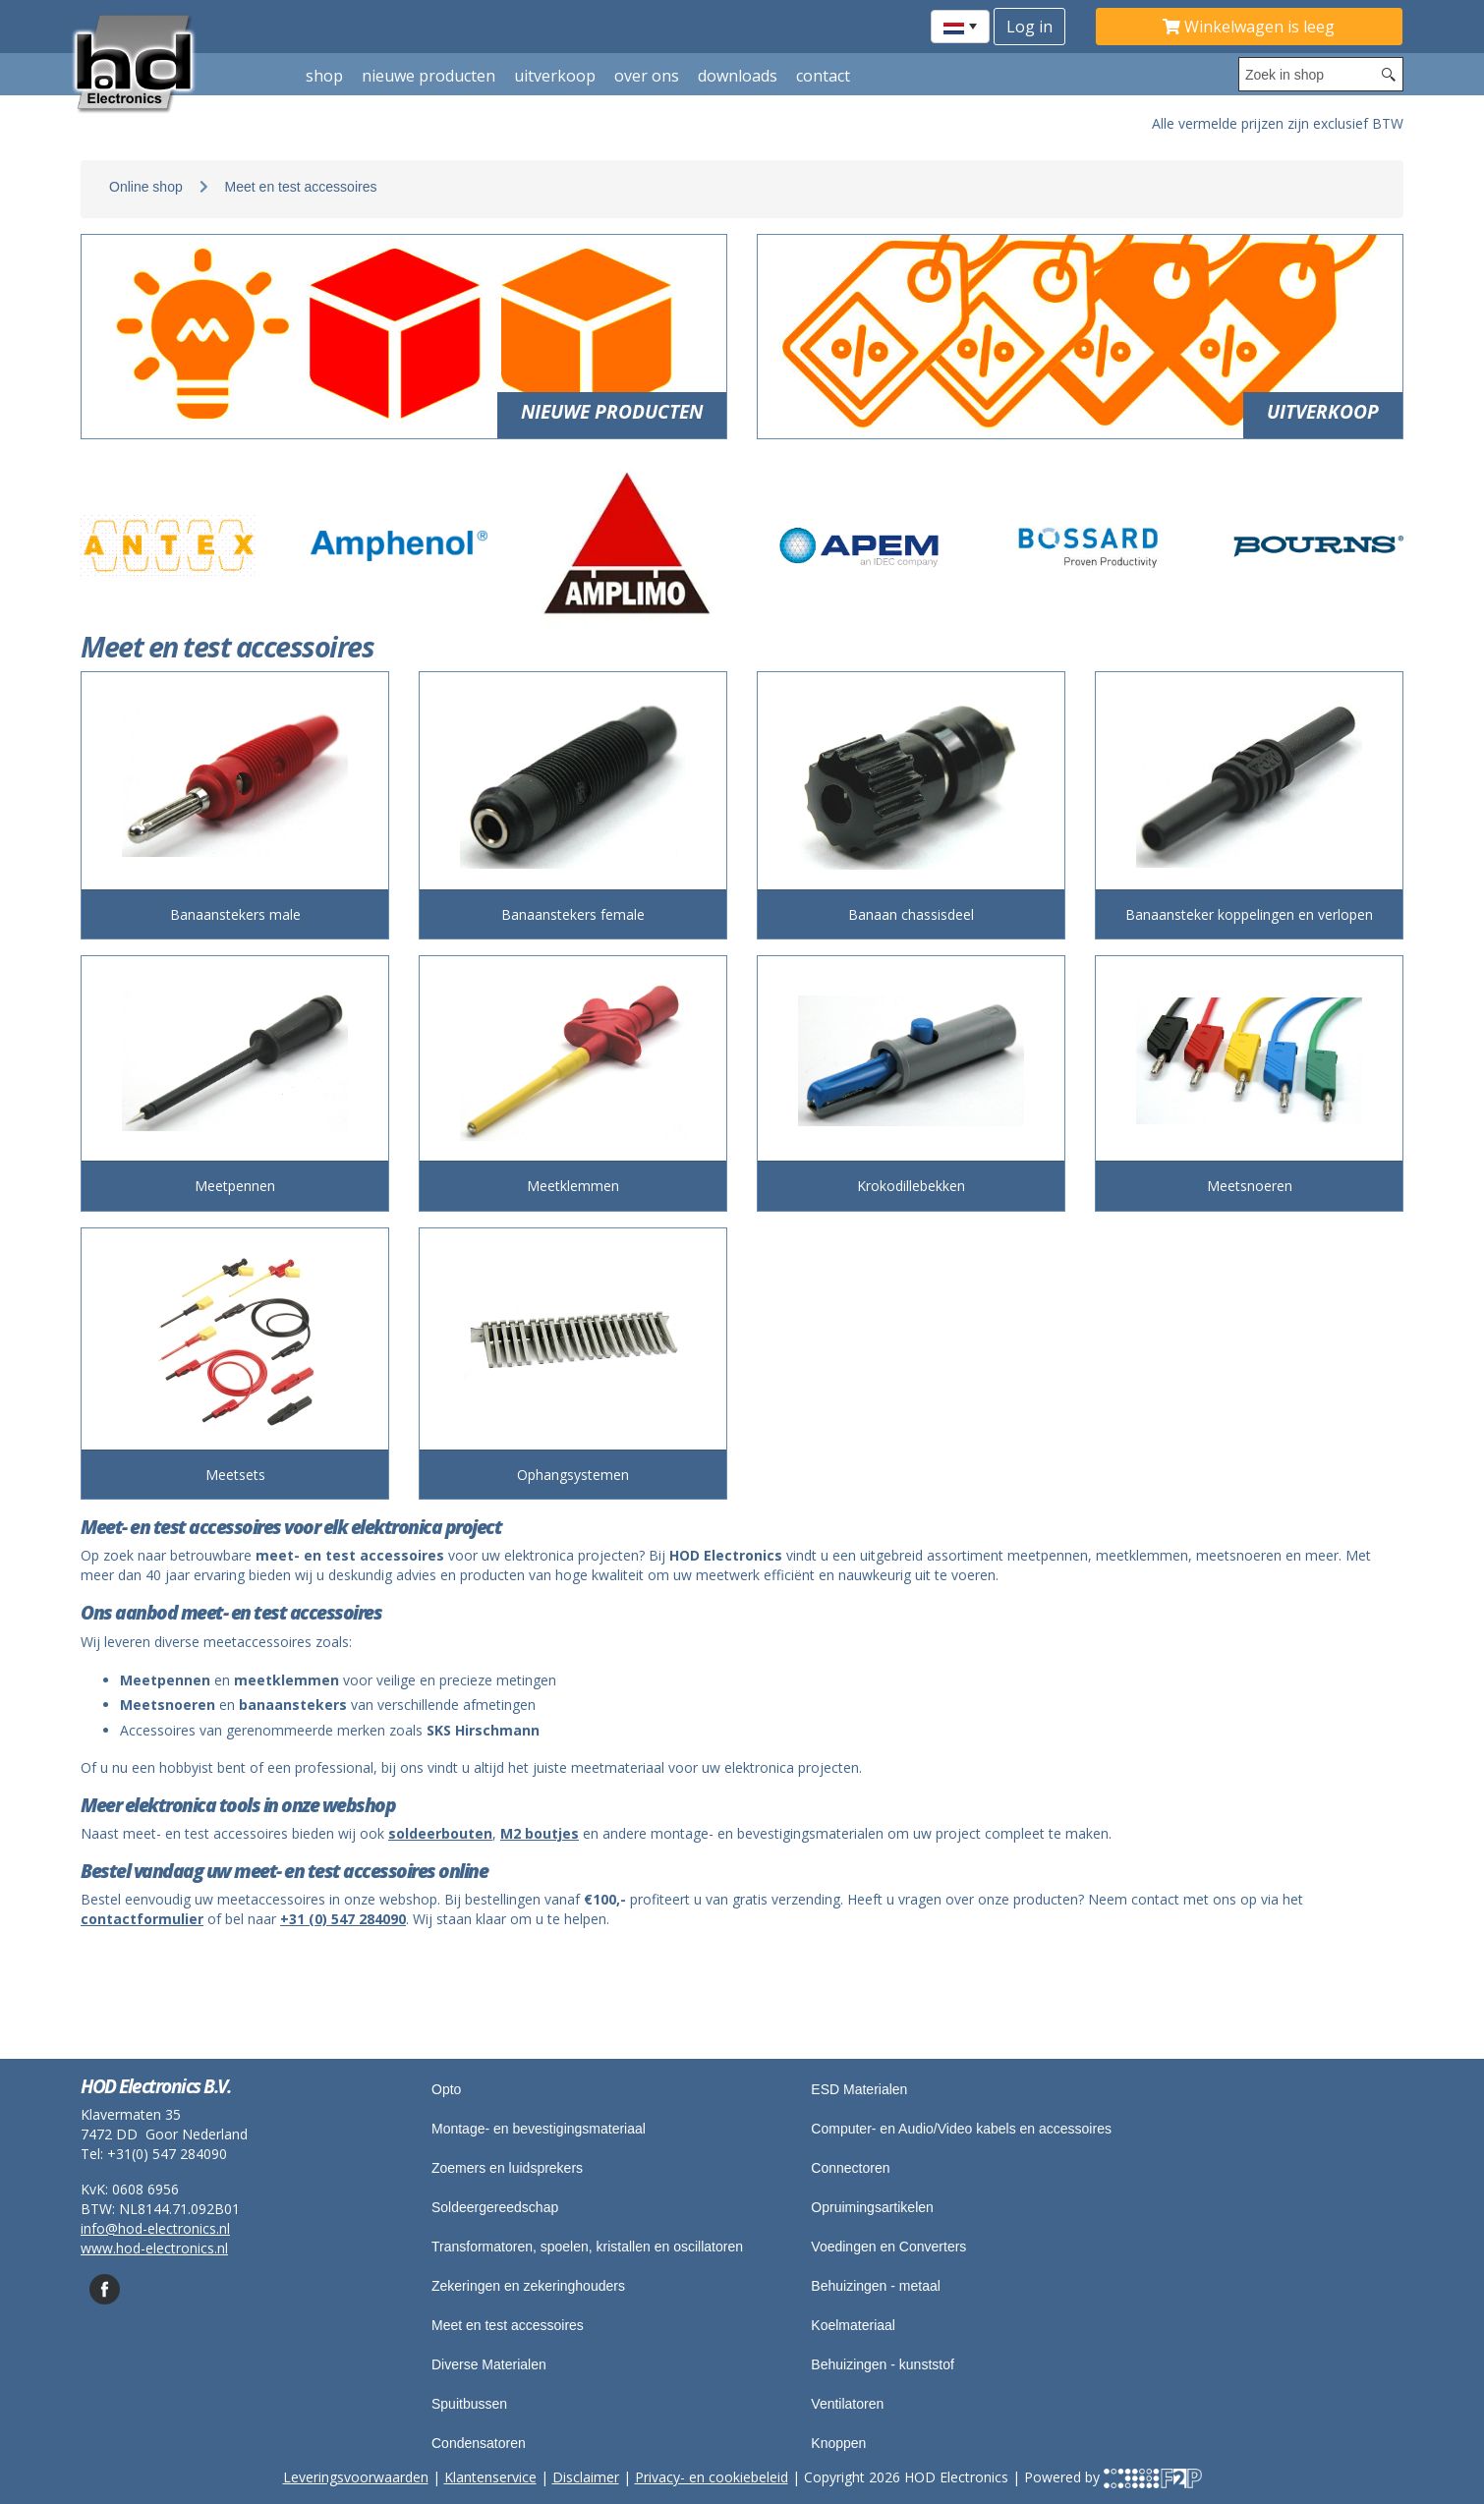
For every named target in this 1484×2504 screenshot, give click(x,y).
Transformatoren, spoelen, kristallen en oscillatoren (587, 2246)
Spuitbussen (469, 2404)
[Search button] (1388, 74)
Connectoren (850, 2168)
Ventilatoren (847, 2404)
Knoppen (838, 2443)
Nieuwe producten (428, 75)
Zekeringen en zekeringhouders (528, 2286)
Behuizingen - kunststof (882, 2364)
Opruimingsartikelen (872, 2207)
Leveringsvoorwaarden (355, 2477)
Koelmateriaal (853, 2325)
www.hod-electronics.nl (154, 2248)
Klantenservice (490, 2477)
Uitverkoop (555, 75)
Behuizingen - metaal (876, 2286)
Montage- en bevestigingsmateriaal (538, 2128)
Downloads (737, 75)
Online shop (146, 187)
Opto (446, 2089)
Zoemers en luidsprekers (507, 2168)
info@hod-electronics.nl (155, 2228)
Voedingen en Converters (888, 2246)
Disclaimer (585, 2477)
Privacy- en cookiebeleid (711, 2477)
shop (324, 75)
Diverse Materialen (488, 2364)
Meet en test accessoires (301, 187)
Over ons (646, 75)
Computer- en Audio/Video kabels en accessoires (961, 2128)
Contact (823, 75)
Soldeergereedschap (494, 2207)
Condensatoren (478, 2443)
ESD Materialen (859, 2089)
